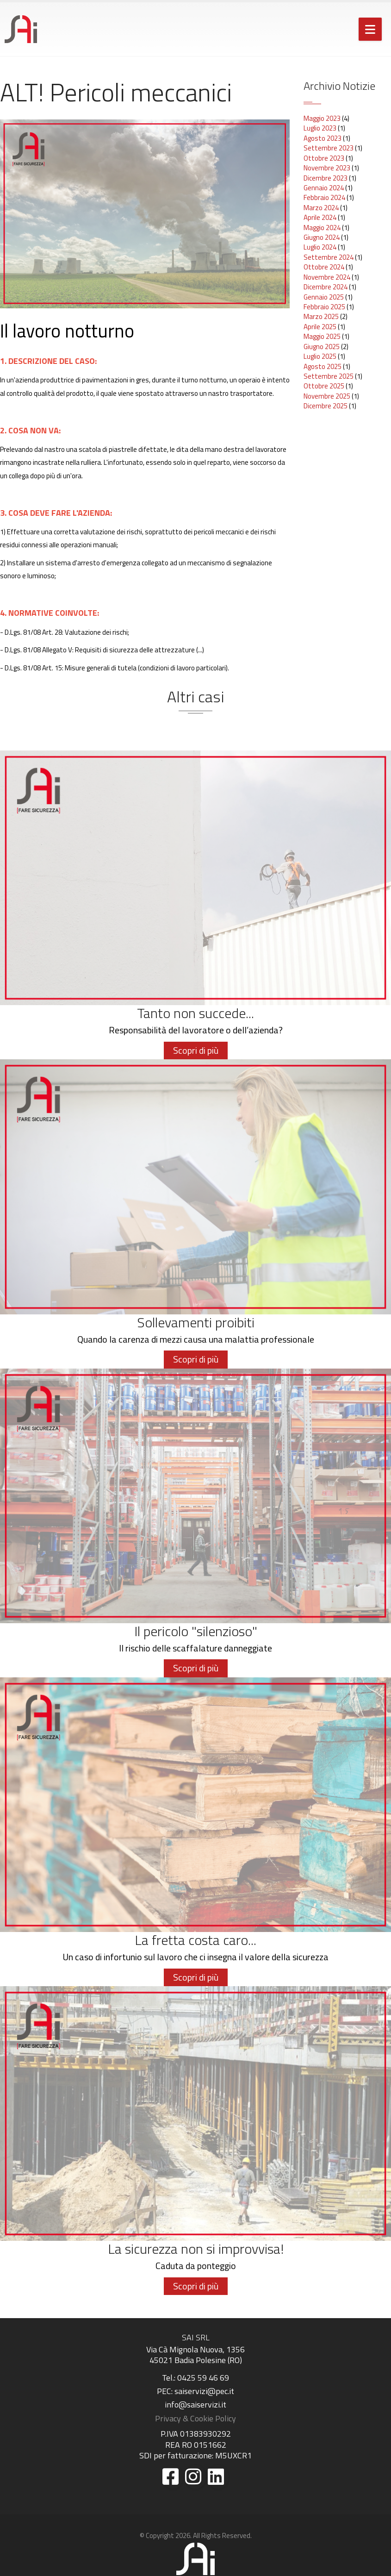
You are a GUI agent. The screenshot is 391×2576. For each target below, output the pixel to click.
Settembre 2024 (329, 257)
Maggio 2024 (322, 227)
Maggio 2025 (322, 336)
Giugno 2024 (322, 237)
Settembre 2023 (329, 148)
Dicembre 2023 (326, 178)
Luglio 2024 (320, 247)
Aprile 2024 (320, 217)
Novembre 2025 (327, 396)
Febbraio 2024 (324, 197)
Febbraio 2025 (324, 306)
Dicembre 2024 (326, 286)
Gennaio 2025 (324, 297)
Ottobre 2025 (324, 386)
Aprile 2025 (320, 326)
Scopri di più (195, 1050)
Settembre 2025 (329, 376)
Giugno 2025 (322, 346)
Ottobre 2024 (324, 267)
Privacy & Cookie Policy (195, 2418)
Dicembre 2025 (326, 405)
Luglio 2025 (320, 356)
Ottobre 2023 (324, 158)
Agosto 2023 (322, 138)
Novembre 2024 (327, 277)
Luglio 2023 (320, 128)
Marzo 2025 (321, 316)
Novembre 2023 (327, 168)
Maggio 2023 (322, 118)
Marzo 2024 (321, 207)
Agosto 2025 (322, 366)
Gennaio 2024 (324, 187)
